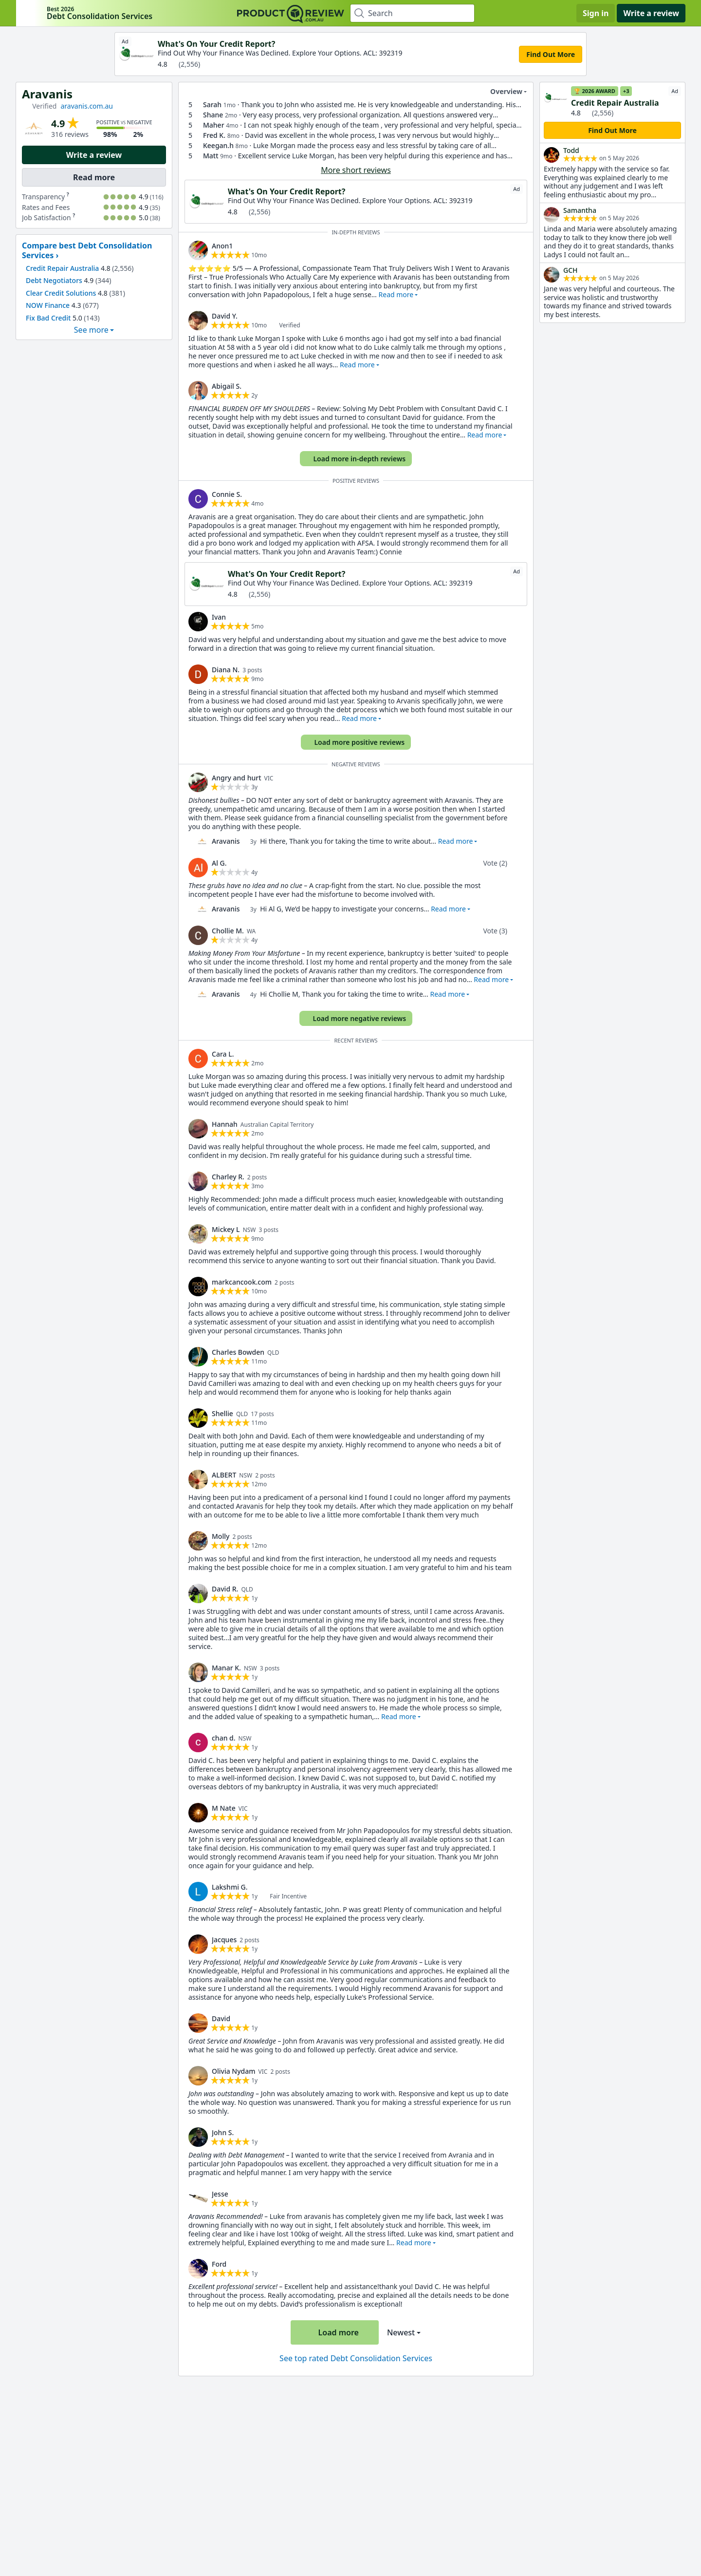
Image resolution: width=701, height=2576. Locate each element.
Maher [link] (213, 125)
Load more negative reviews (354, 1018)
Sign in (596, 13)
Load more (333, 2332)
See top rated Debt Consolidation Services (355, 2358)
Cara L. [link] (223, 1054)
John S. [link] (223, 2132)
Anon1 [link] (222, 245)
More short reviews (356, 170)
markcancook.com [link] (242, 1282)
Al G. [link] (219, 863)
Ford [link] (219, 2264)
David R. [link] (225, 1588)
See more (91, 329)
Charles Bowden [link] (238, 1352)
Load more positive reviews (355, 742)
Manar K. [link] (226, 1667)
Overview (500, 91)
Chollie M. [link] (228, 930)
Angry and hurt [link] (236, 777)
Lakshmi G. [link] (230, 1887)
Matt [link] (211, 155)
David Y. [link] (225, 316)
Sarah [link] (212, 104)
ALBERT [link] (224, 1474)
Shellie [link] (222, 1413)
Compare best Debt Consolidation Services (87, 250)
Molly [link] (220, 1536)
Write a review (651, 13)
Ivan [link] (219, 617)
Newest (401, 2332)
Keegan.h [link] (218, 145)
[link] (198, 250)
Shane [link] (213, 114)
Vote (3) (495, 930)
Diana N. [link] (226, 669)
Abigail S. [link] (226, 386)
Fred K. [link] (214, 135)
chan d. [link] (224, 1738)
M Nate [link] (224, 1808)
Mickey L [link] (226, 1229)
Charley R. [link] (228, 1176)
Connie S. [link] (227, 494)
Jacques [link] (224, 1939)
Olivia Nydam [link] (234, 2071)
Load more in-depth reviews (355, 459)
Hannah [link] (225, 1124)
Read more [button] (396, 294)
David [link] (221, 2018)
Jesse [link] (220, 2193)
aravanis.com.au (87, 106)
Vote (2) (495, 863)
